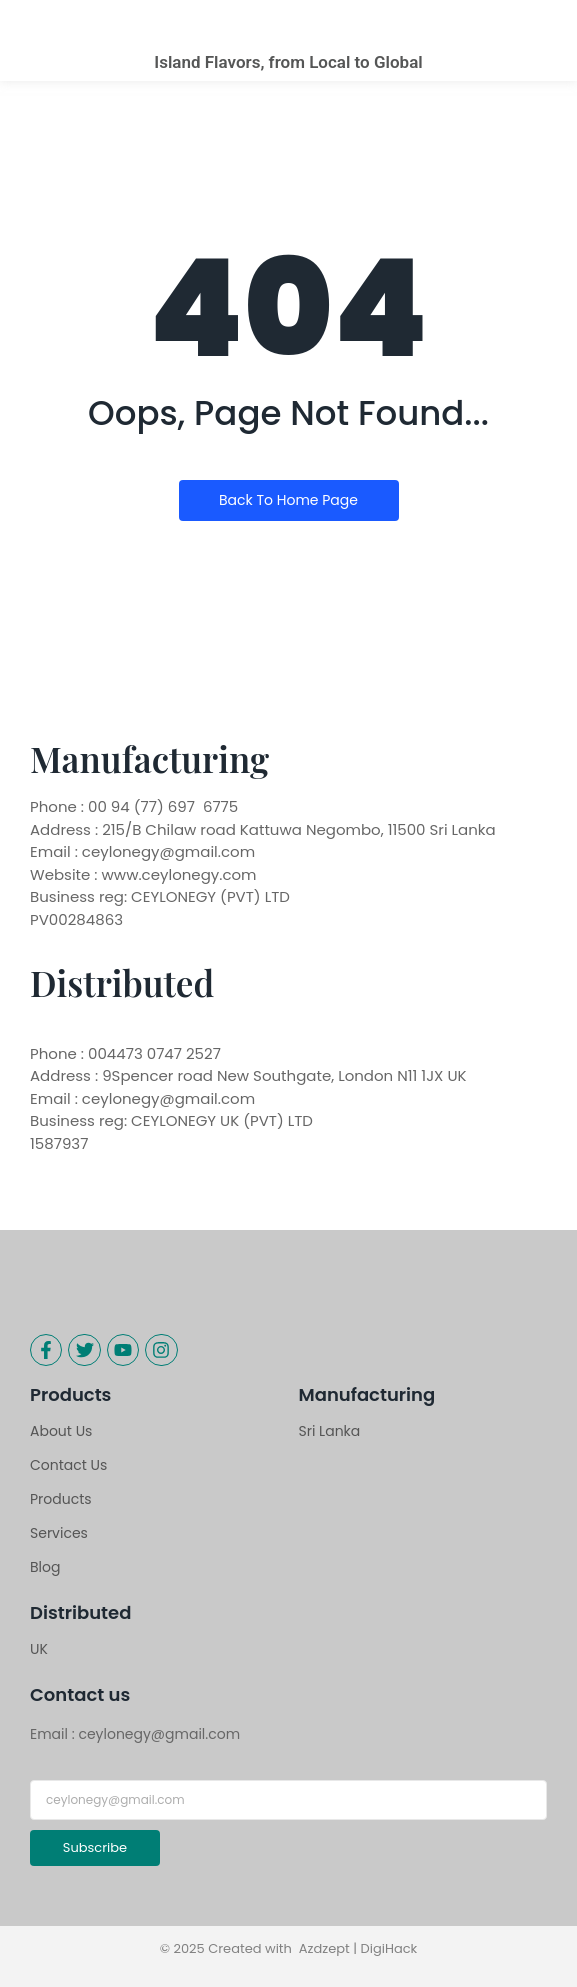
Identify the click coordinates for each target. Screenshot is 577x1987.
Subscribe (95, 1847)
